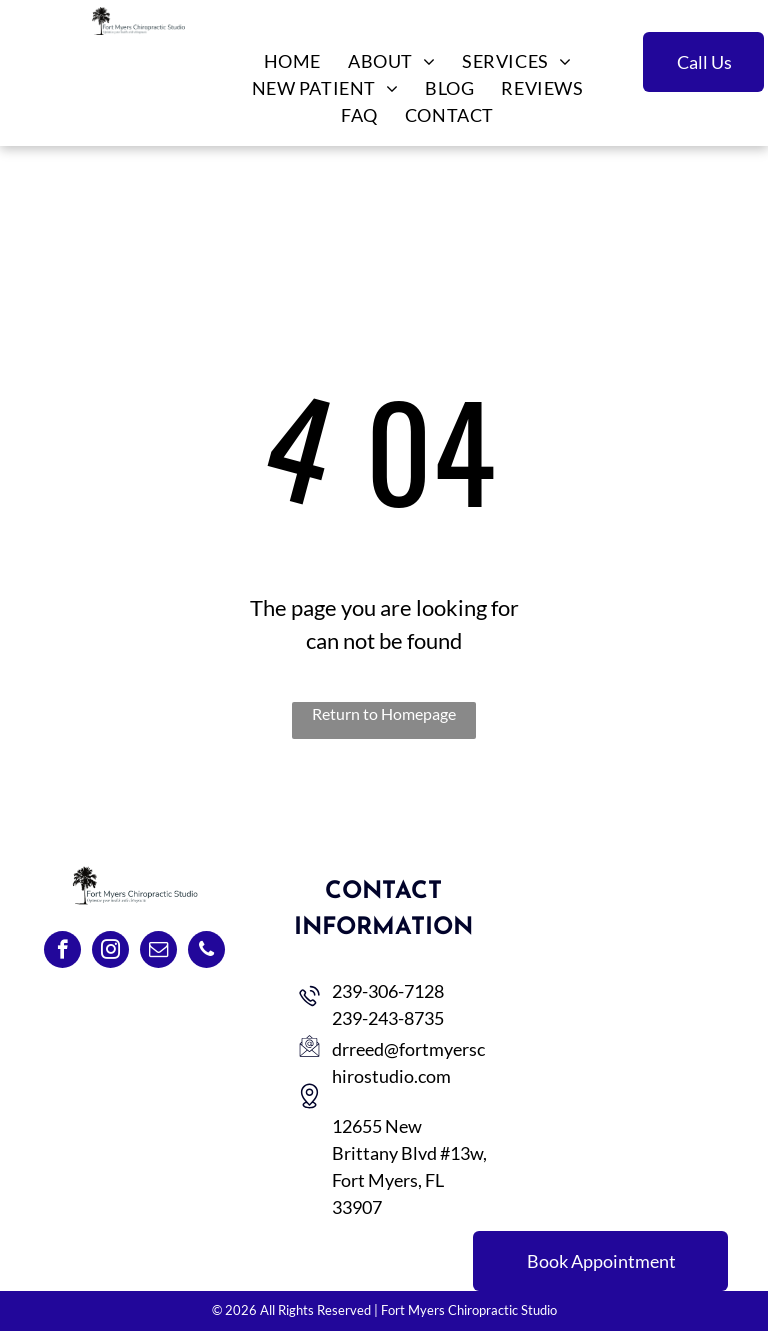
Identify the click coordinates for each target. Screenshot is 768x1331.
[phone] (206, 952)
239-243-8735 (388, 1018)
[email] (158, 952)
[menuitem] (291, 61)
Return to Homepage (384, 713)
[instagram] (110, 952)
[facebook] (62, 952)
